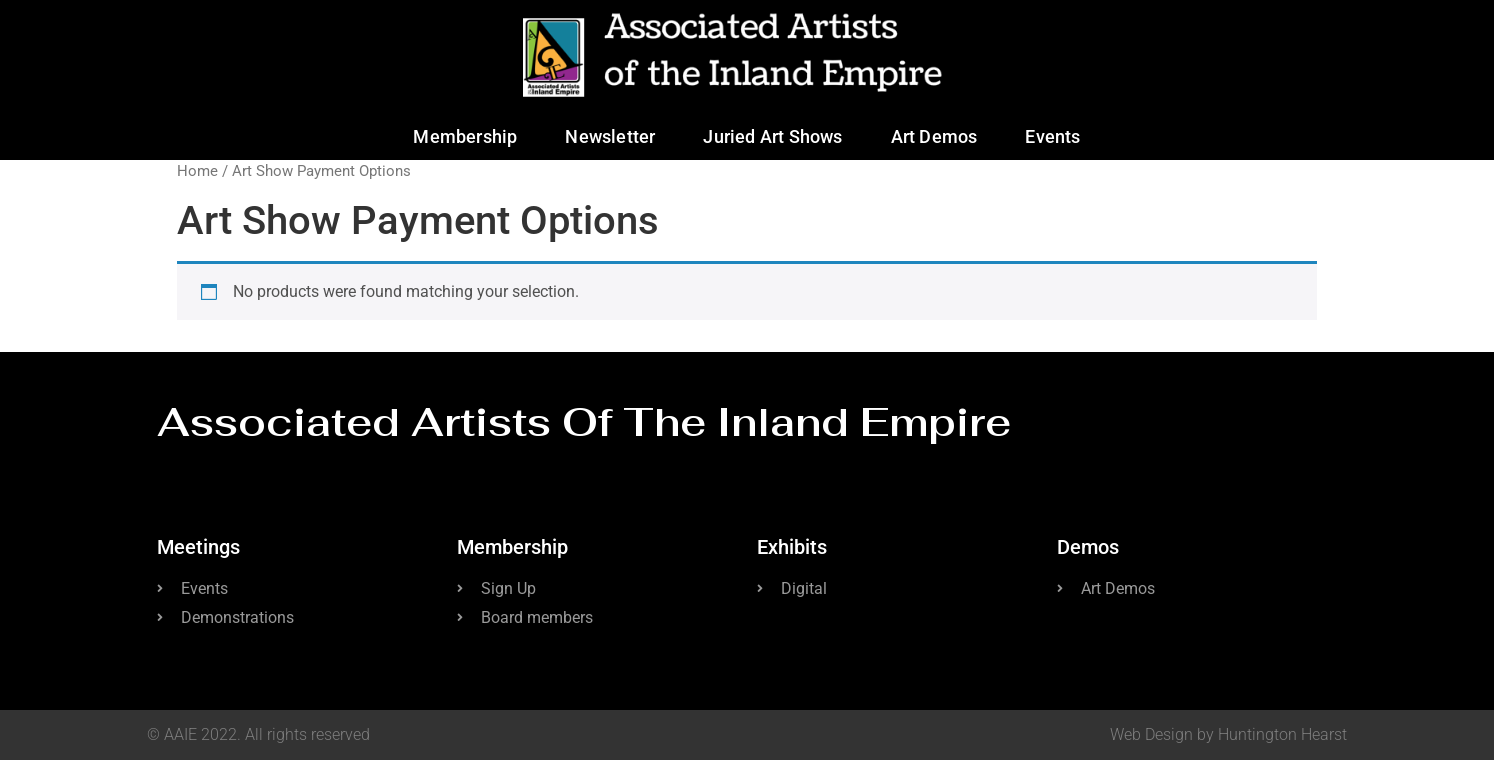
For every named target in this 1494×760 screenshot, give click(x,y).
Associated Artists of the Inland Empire (584, 422)
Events (1052, 136)
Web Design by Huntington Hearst (1228, 734)
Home (197, 171)
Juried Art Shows (772, 136)
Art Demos (934, 136)
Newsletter (610, 136)
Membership (465, 136)
